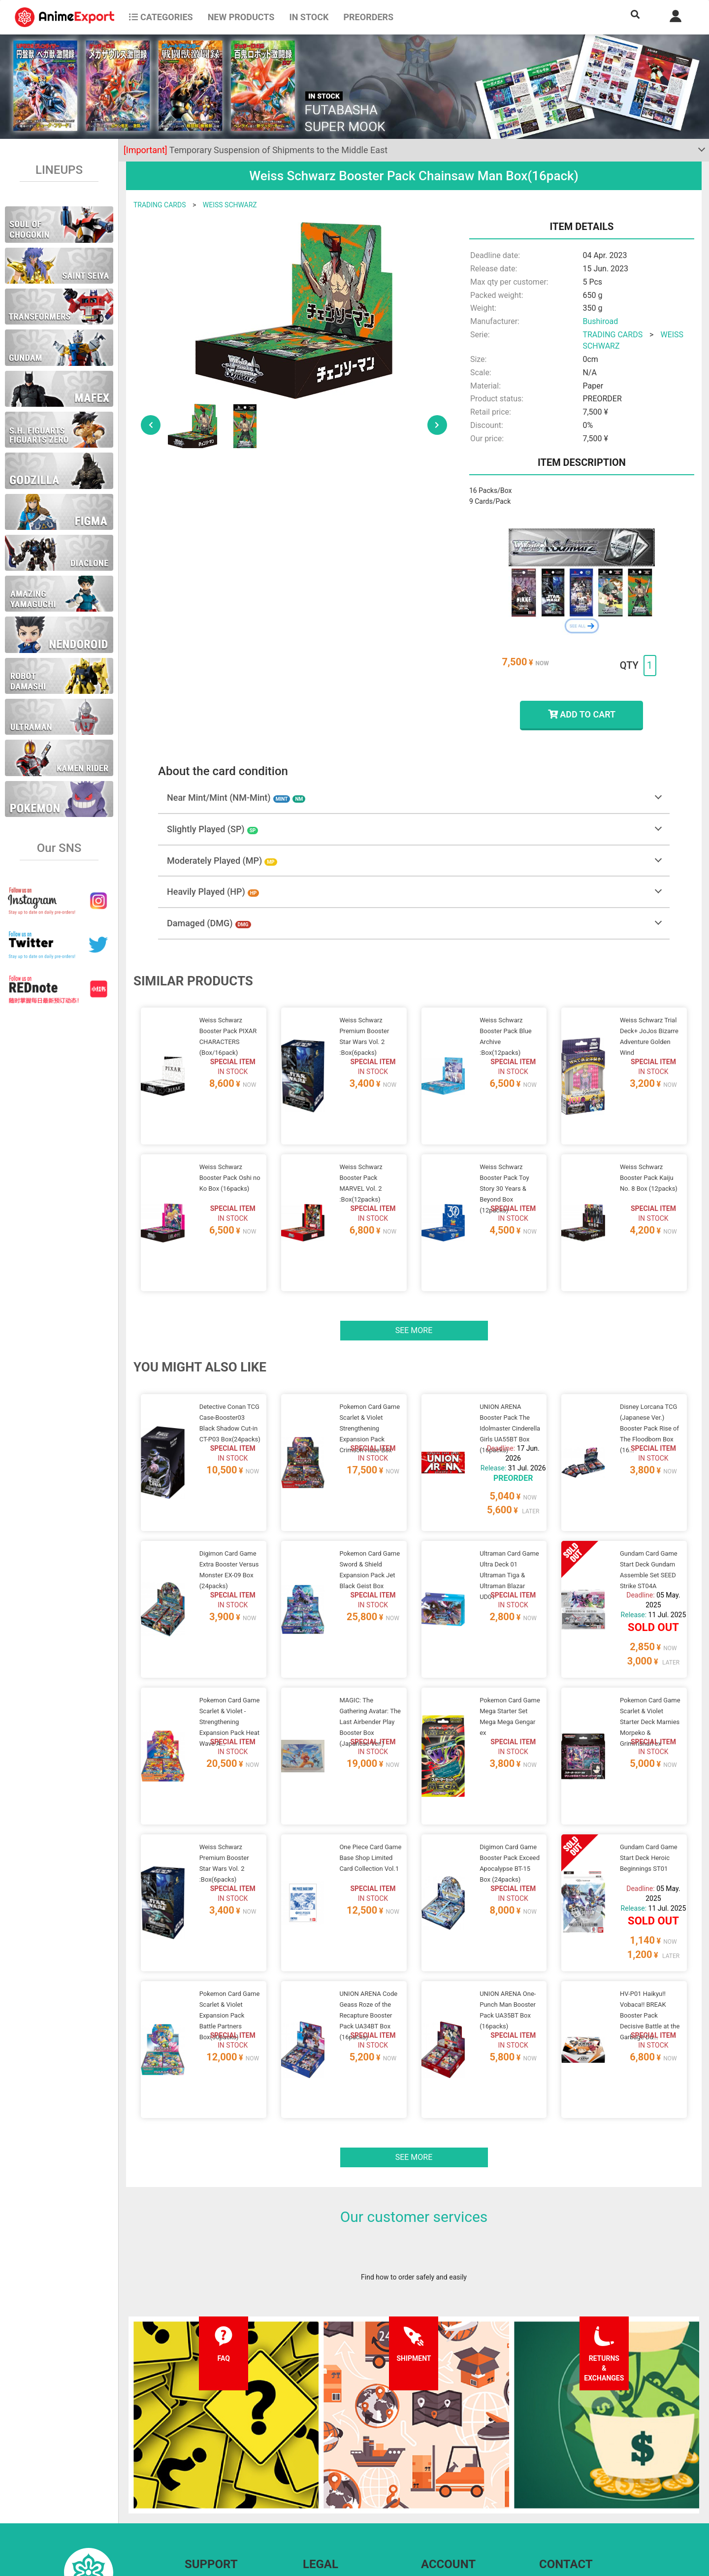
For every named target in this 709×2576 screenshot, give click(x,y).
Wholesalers (440, 2504)
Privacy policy (324, 2484)
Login (429, 2484)
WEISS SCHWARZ (230, 205)
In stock (308, 17)
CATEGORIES (161, 17)
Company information (336, 2504)
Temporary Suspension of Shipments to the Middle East (255, 150)
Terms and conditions (336, 2464)
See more (414, 1293)
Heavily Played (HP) (213, 891)
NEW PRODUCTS (241, 17)
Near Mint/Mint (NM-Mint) (236, 797)
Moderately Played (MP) (222, 860)
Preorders (368, 17)
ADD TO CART (581, 714)
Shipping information (217, 2484)
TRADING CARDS (159, 205)
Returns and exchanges (220, 2504)
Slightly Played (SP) (212, 829)
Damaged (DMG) (209, 923)
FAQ (191, 2464)
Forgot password (447, 2464)
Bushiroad (600, 321)
